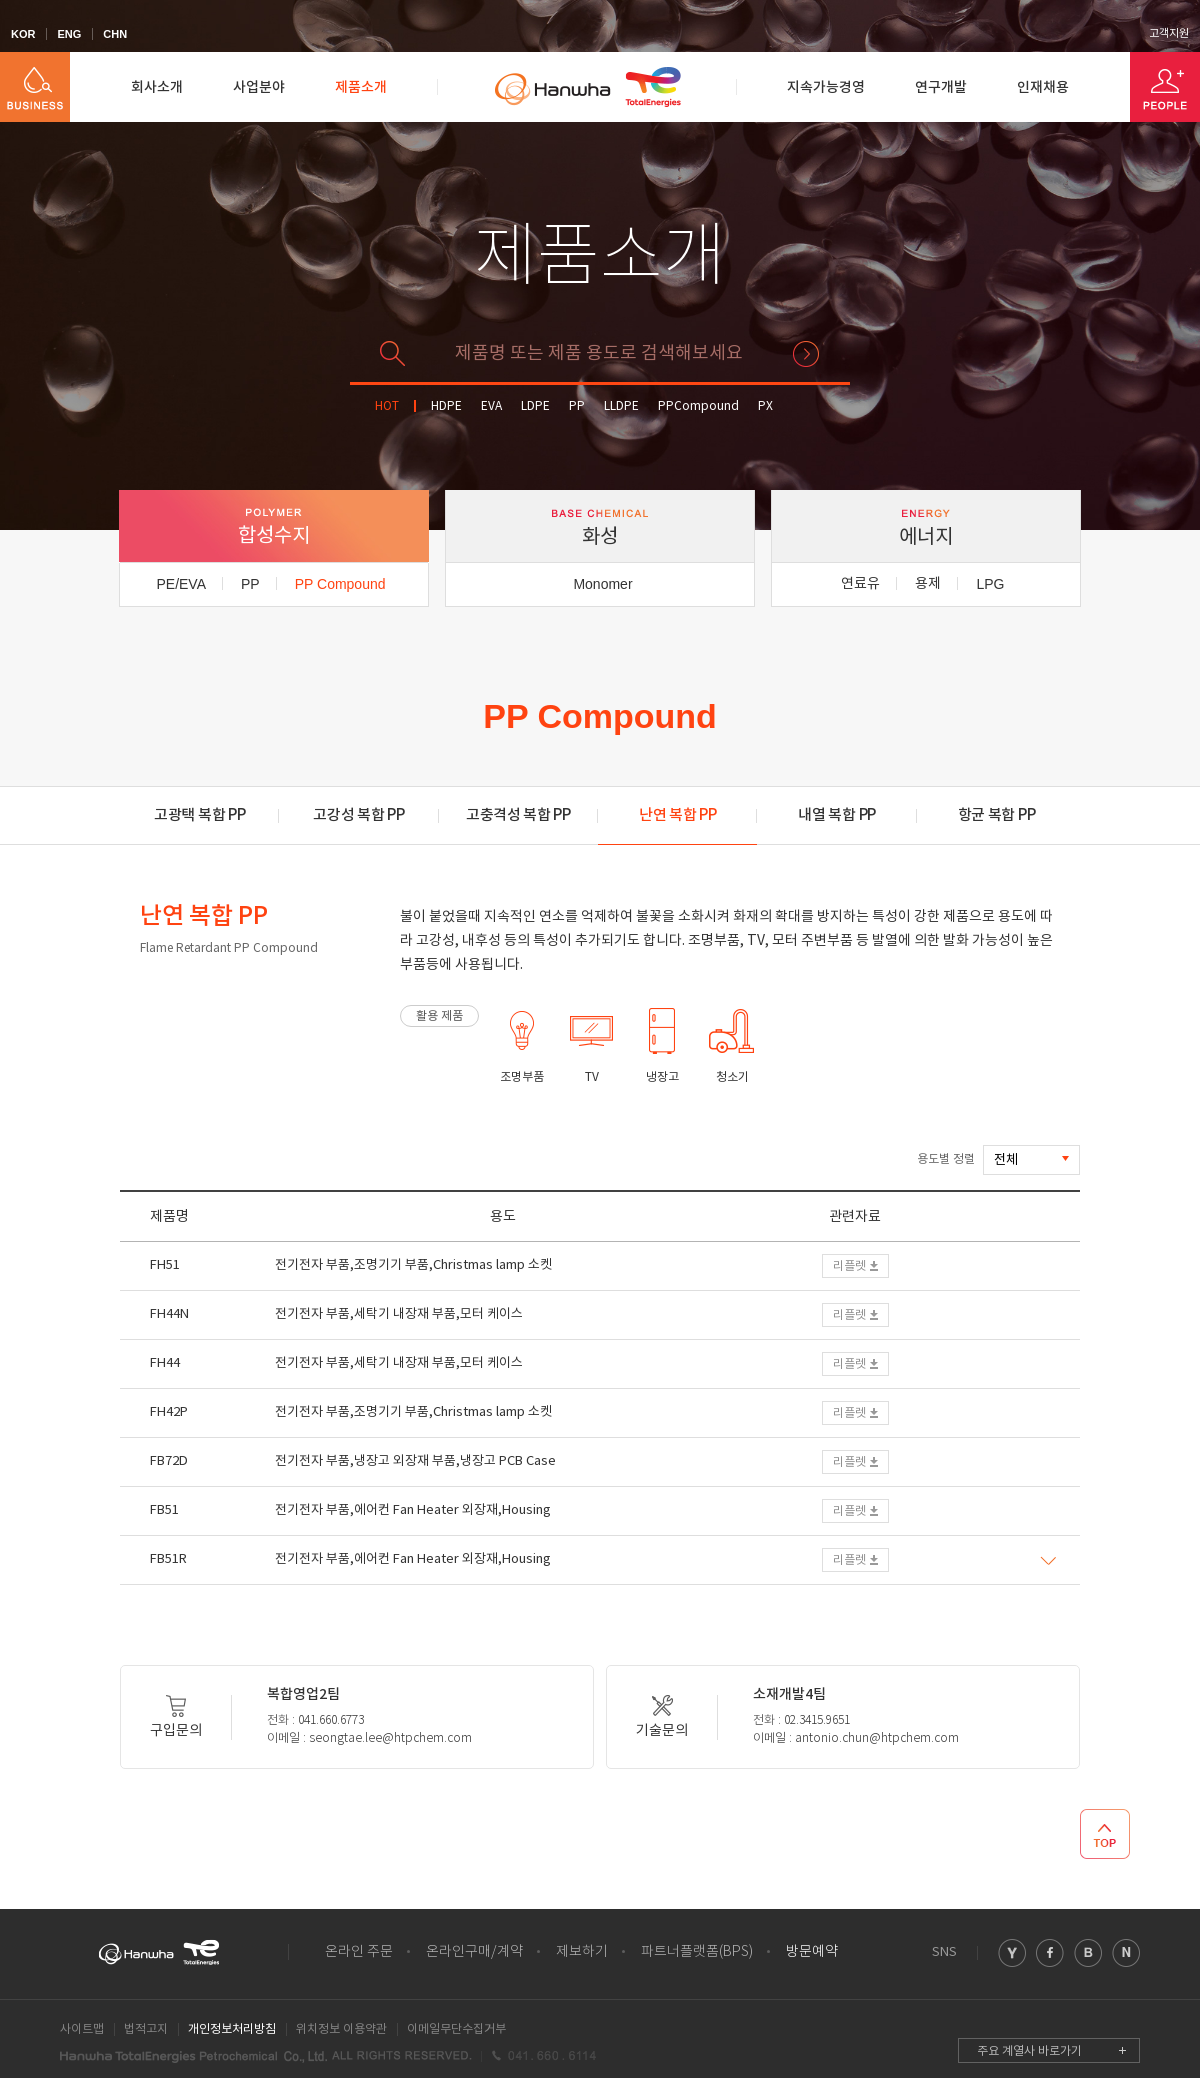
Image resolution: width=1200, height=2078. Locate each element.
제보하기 (582, 1952)
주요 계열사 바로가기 (1029, 2051)
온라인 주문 (359, 1952)
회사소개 (157, 87)
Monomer (602, 584)
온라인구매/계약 (474, 1952)
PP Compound (340, 584)
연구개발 (941, 87)
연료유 (860, 584)
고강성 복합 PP (358, 815)
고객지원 (1169, 34)
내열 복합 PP (837, 815)
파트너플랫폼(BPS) (697, 1952)
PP (577, 406)
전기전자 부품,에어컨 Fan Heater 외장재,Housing (413, 1510)
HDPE (446, 406)
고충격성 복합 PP (518, 815)
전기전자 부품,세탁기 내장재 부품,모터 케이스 (399, 1314)
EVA (491, 406)
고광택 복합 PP (199, 815)
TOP (1105, 1834)
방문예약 (812, 1952)
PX (765, 406)
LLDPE (621, 406)
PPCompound (698, 406)
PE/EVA (181, 584)
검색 (806, 354)
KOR (23, 34)
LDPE (535, 406)
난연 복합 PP (678, 815)
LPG (990, 584)
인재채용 (1043, 87)
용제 (928, 584)
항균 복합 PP (997, 815)
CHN (115, 34)
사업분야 (259, 87)
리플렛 (849, 1266)
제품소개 (361, 87)
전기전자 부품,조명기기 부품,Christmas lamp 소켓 (413, 1265)
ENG (69, 34)
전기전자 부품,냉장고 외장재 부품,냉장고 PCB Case (415, 1461)
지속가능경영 (826, 87)
